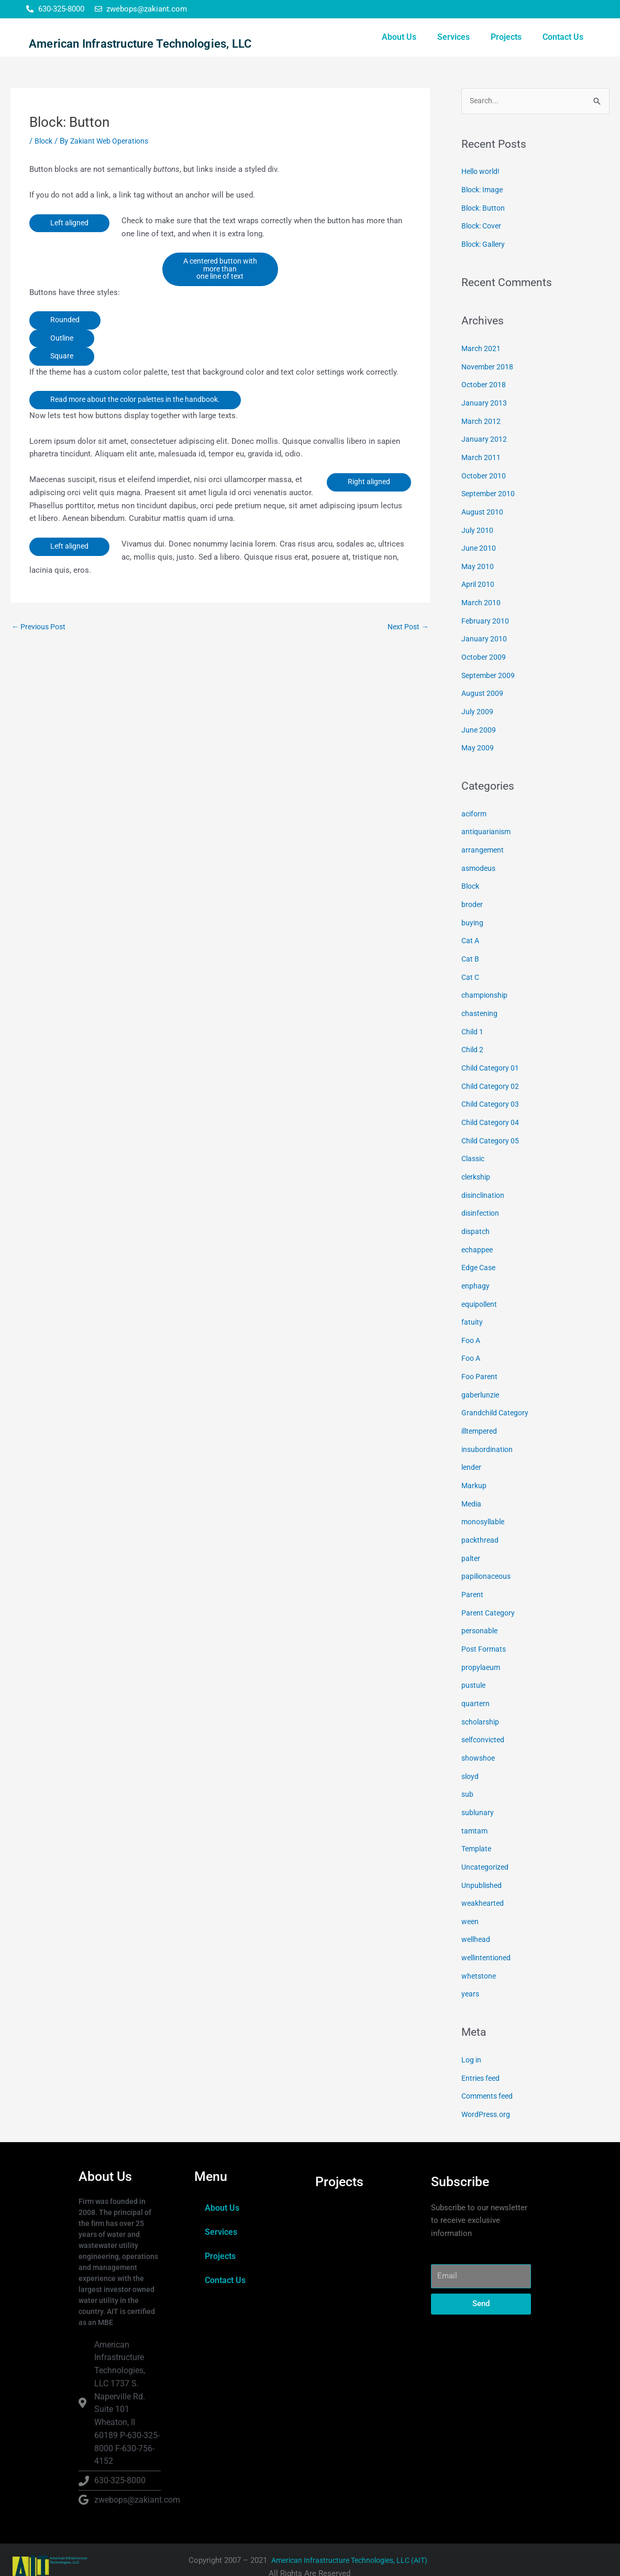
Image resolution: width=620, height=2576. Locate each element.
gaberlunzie (481, 1398)
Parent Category (489, 1611)
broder (472, 921)
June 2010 (479, 572)
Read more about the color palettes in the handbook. (142, 433)
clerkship (477, 1186)
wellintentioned (488, 1946)
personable (480, 1628)
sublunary (478, 1805)
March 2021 (481, 378)
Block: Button (484, 239)
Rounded (65, 353)
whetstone (479, 1964)
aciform (475, 832)
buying (472, 939)
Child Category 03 (492, 1115)
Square (62, 390)
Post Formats (485, 1646)
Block (44, 173)
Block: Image (484, 221)
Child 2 (473, 1062)
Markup (474, 1487)
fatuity (472, 1328)
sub (467, 1788)
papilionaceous (488, 1575)
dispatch (476, 1239)
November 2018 (488, 396)
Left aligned (70, 254)
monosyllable (484, 1522)
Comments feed (489, 2083)
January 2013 (484, 431)
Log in (472, 2047)
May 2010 (478, 590)
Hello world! (482, 204)
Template (477, 1841)
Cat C (471, 992)
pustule (474, 1681)
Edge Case (480, 1275)
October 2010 (484, 502)
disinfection (482, 1222)
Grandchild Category (496, 1416)
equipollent (481, 1310)
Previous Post (41, 661)
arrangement (483, 868)
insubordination (488, 1451)
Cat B (470, 974)
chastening (480, 1027)
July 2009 (477, 732)
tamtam (475, 1823)
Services (453, 53)
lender (472, 1469)
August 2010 (483, 537)
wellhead (476, 1929)
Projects (506, 53)
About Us (399, 53)
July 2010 (477, 555)
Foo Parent (480, 1380)
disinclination (484, 1204)
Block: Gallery (485, 274)
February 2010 (485, 643)
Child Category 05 (492, 1151)
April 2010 (478, 608)
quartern (476, 1699)
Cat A (471, 956)
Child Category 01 (492, 1080)
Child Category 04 (492, 1133)
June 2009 (479, 750)
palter (471, 1558)
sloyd (470, 1770)
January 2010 (484, 661)
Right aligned (367, 516)
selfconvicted (484, 1734)
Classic (474, 1168)
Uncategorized (486, 1858)
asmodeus (479, 885)
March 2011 (481, 484)
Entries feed (482, 2065)
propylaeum (481, 1663)
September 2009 (489, 697)
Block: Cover (483, 256)
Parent (472, 1593)
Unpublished (482, 1876)
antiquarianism (487, 850)
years (470, 1982)
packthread (480, 1540)
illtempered (481, 1434)
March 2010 (481, 626)
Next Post (406, 661)
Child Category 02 (492, 1098)
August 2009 (483, 714)
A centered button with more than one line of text (220, 301)
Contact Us (562, 53)
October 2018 (484, 414)
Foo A (471, 1345)
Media (472, 1505)
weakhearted (483, 1893)
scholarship (481, 1717)
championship (486, 1009)
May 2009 (478, 767)
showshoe (479, 1752)
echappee (478, 1257)
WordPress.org (487, 2100)
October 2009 (484, 679)
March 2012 (481, 449)
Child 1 (473, 1045)
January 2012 (484, 467)
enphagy (475, 1292)
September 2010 (489, 520)
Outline (62, 371)
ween (470, 1911)
